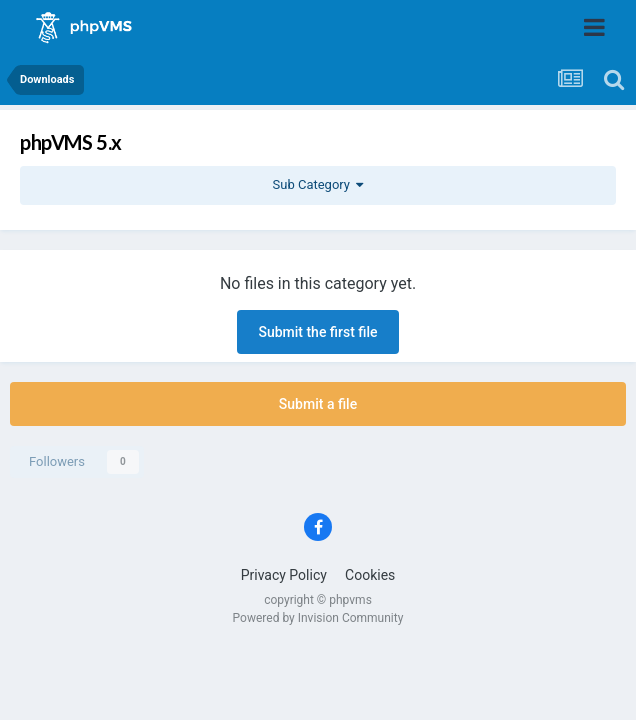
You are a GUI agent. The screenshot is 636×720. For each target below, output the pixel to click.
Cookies (370, 575)
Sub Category (318, 184)
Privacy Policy (284, 575)
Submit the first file (317, 332)
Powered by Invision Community (318, 618)
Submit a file (318, 404)
